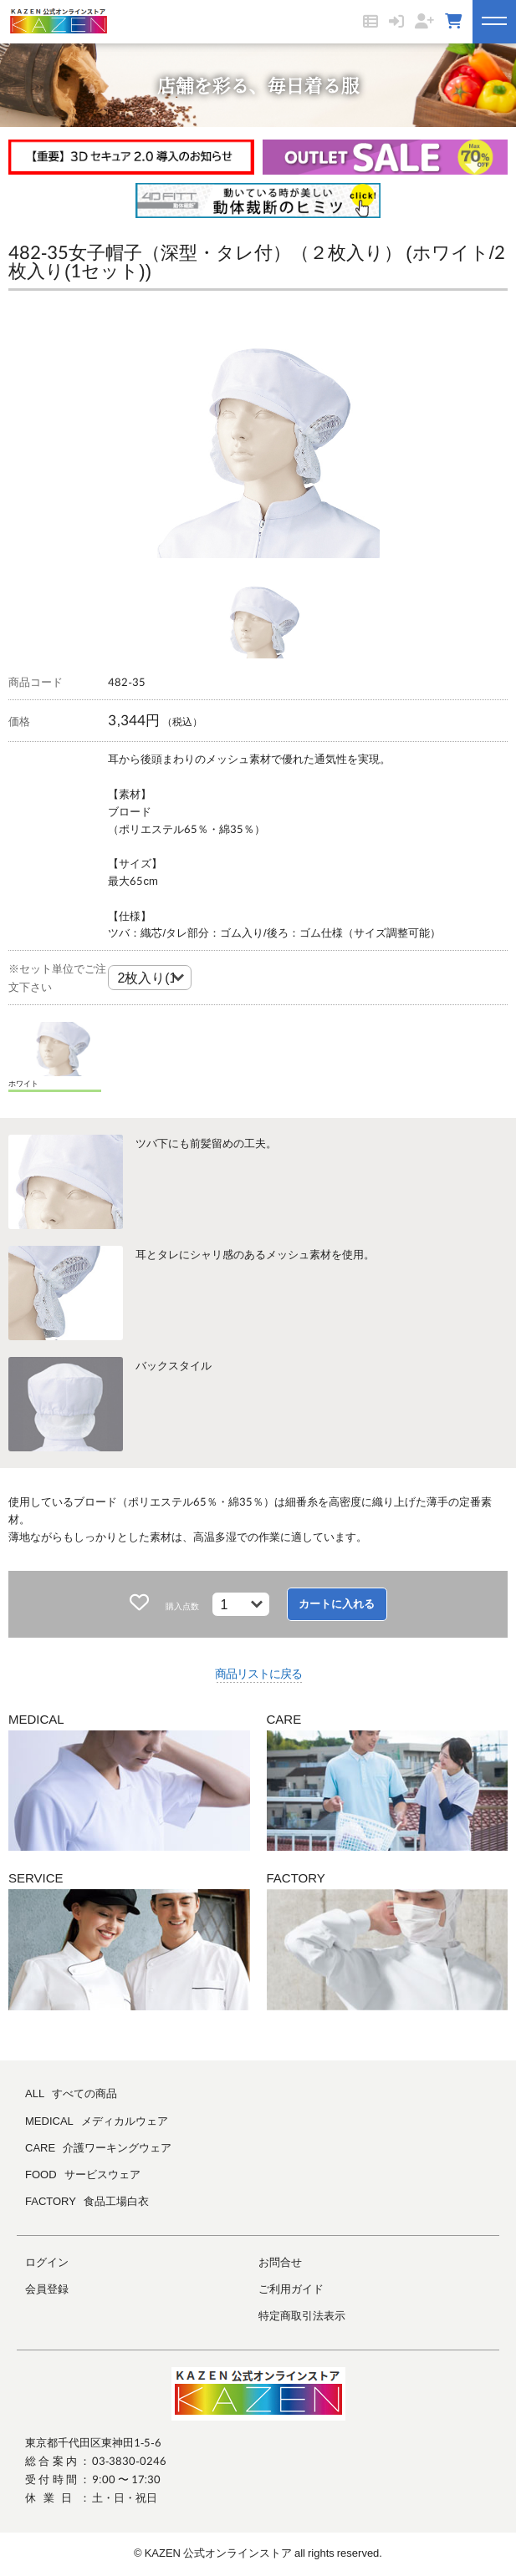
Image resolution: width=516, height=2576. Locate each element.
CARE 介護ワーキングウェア (98, 2147)
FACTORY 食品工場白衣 (87, 2201)
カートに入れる (337, 1604)
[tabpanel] (258, 432)
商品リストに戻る (258, 1673)
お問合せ (280, 2262)
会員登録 (47, 2288)
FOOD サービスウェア (82, 2174)
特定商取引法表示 (301, 2315)
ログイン (47, 2262)
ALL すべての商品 (71, 2093)
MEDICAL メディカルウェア (96, 2120)
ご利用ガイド (291, 2288)
